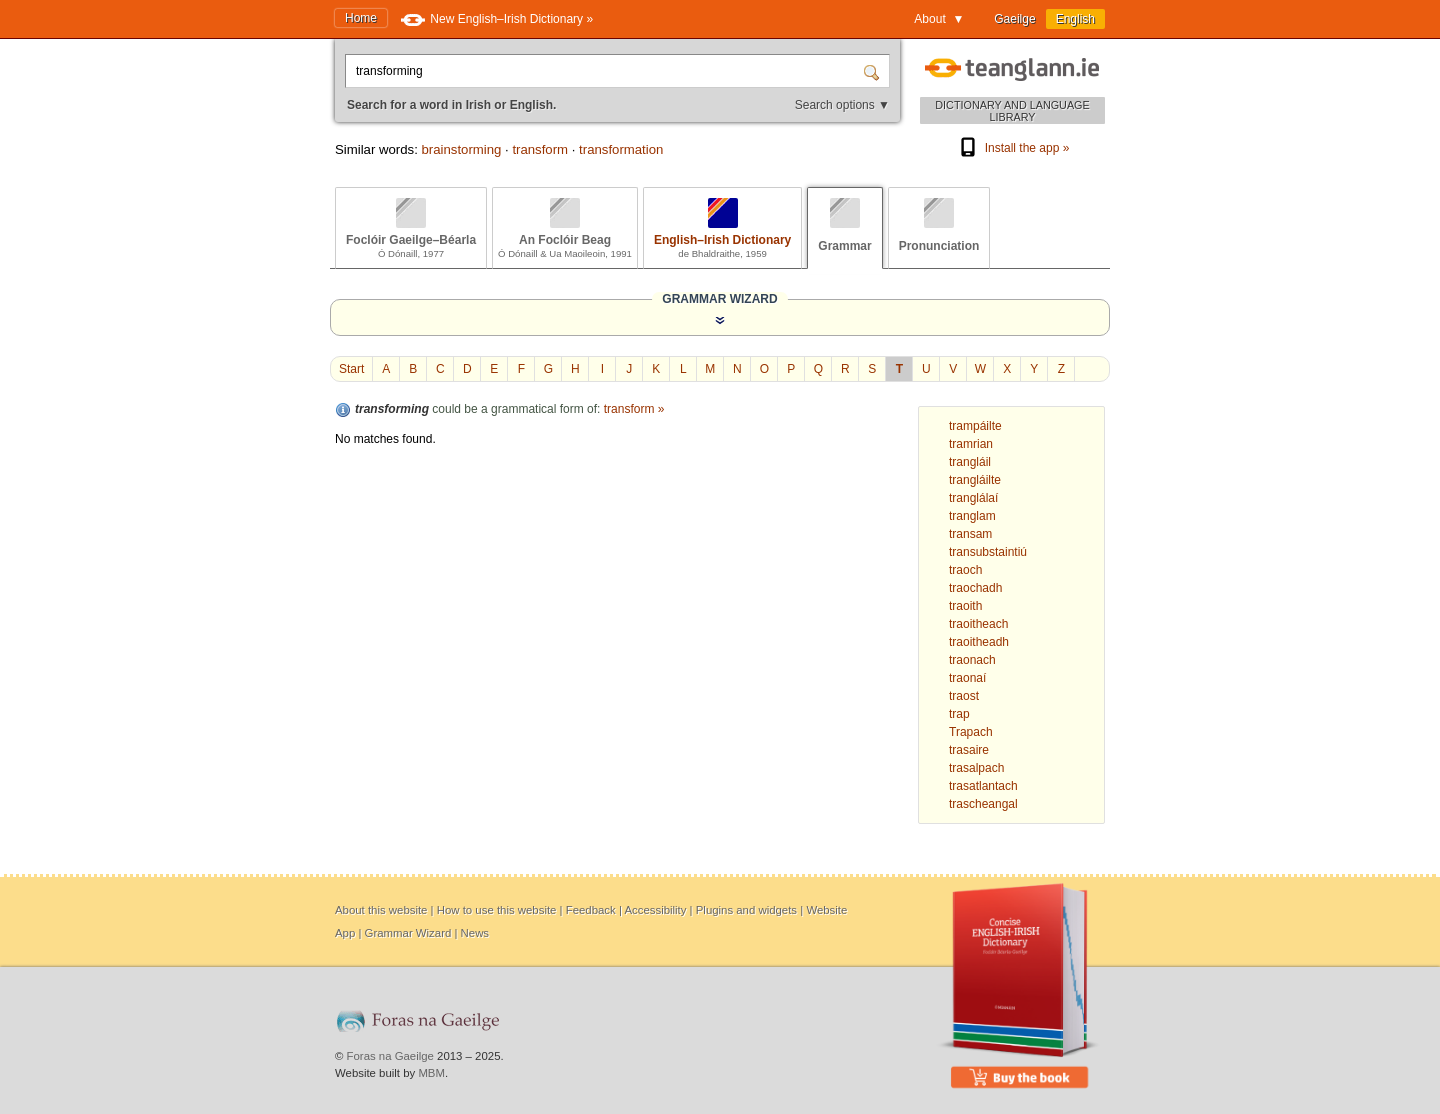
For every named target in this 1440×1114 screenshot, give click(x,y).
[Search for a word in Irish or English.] (606, 71)
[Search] (874, 71)
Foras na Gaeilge (390, 1056)
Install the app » (1013, 148)
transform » (634, 409)
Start (351, 369)
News (475, 933)
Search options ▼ (842, 105)
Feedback (591, 910)
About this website (381, 910)
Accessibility (655, 910)
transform (540, 149)
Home (361, 18)
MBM (431, 1073)
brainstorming (461, 149)
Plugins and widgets (746, 910)
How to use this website (497, 910)
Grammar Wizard (408, 933)
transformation (621, 149)
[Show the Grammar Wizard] (720, 320)
